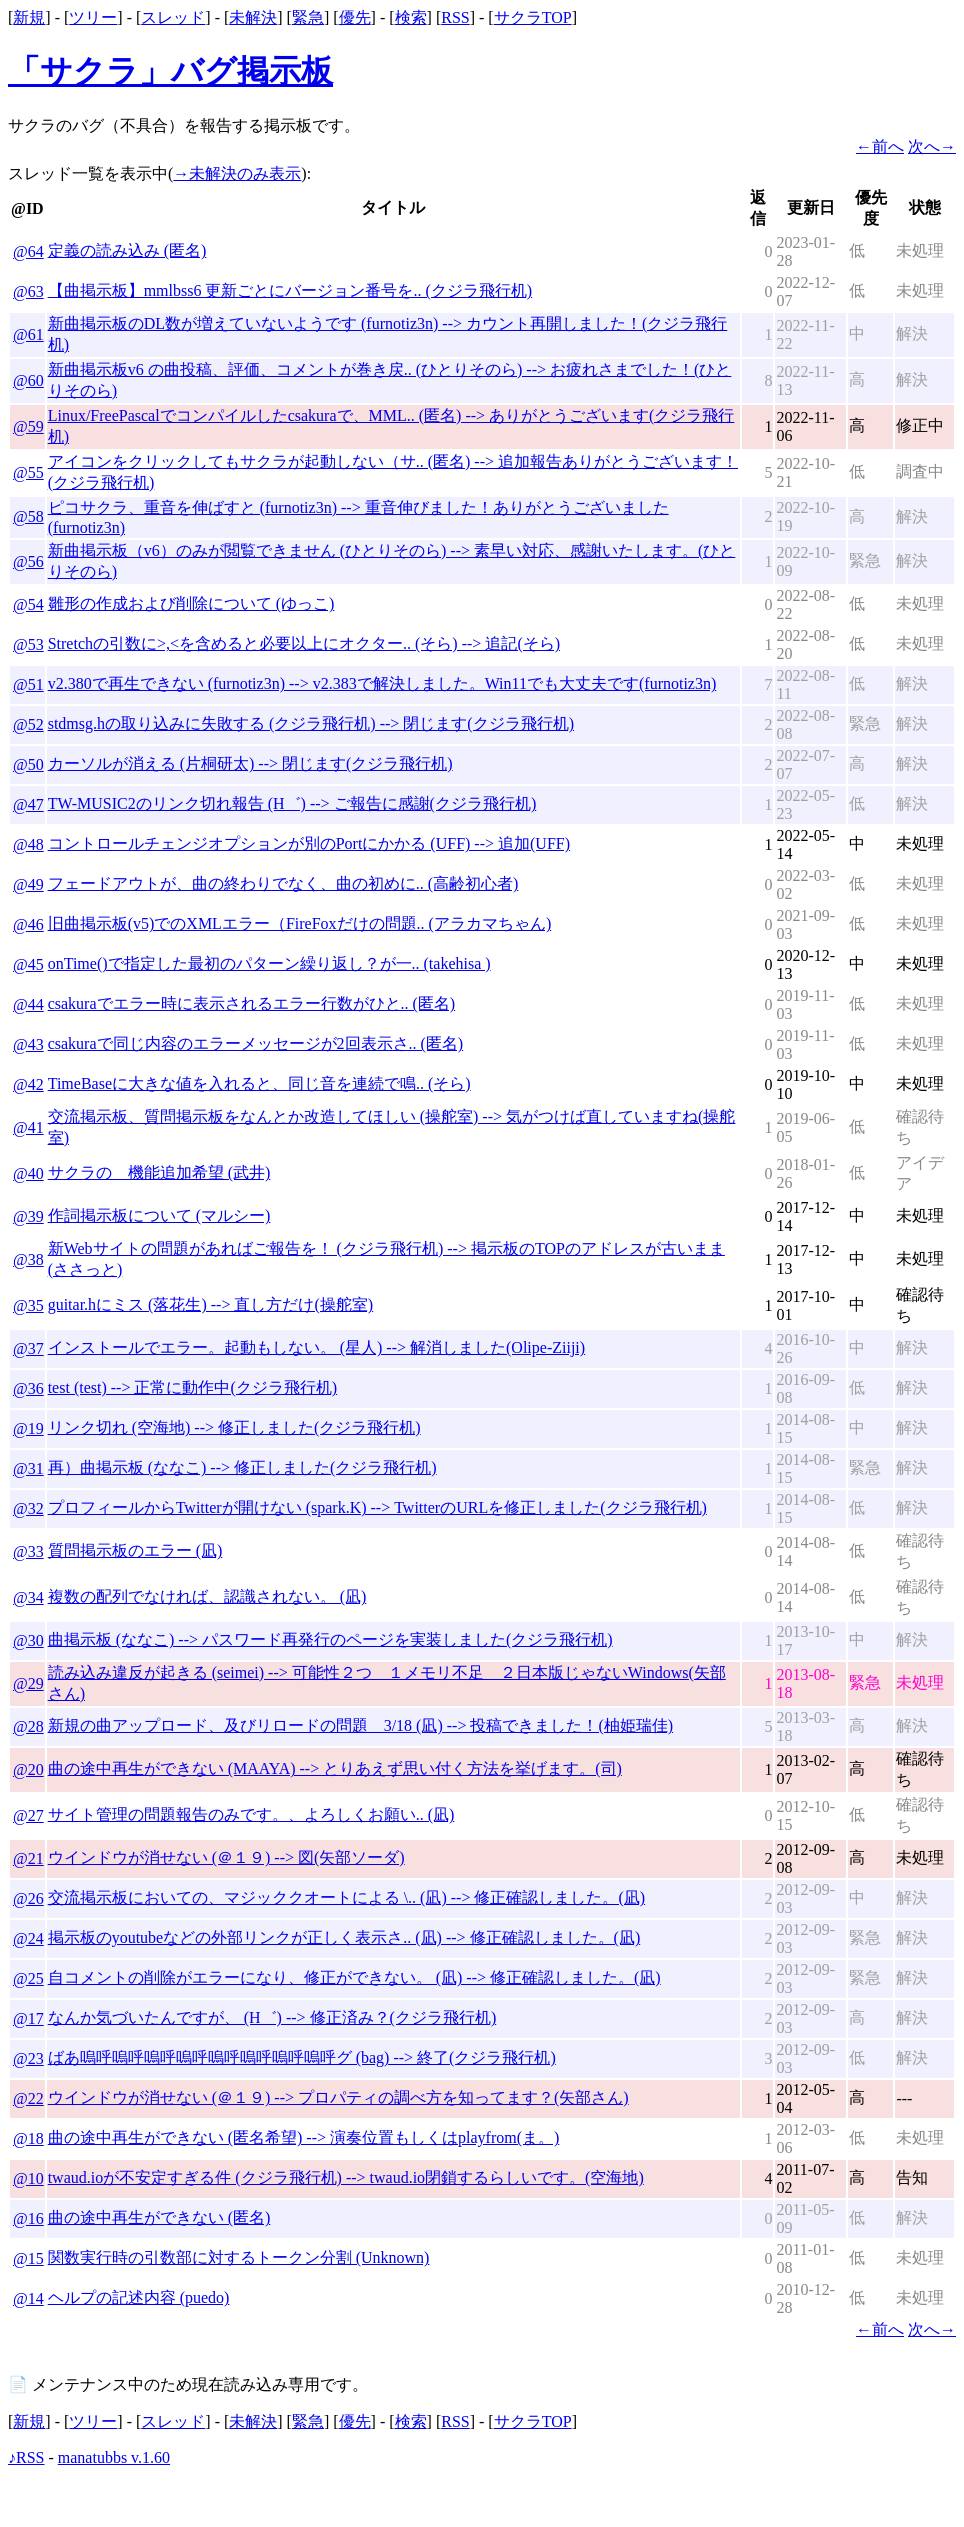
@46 (28, 924)
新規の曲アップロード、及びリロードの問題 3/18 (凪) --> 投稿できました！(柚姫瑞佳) (360, 1725)
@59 (28, 426)
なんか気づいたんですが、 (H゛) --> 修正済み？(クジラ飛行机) (272, 2017)
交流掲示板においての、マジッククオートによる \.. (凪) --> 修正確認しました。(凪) (346, 1897)
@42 (28, 1084)
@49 (28, 884)
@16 (28, 2218)
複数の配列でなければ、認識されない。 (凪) (207, 1596)
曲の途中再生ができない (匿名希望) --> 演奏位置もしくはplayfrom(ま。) (304, 2137)
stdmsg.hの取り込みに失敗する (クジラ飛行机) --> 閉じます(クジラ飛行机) (311, 723)
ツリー (93, 17)
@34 (28, 1597)
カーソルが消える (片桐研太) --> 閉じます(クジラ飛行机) (250, 763)
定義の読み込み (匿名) (127, 250)
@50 (28, 764)
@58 (28, 516)
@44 (28, 1004)
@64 (28, 251)
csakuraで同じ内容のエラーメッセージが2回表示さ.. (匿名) (256, 1043)
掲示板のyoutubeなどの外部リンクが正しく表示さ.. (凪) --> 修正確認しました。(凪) (344, 1937)
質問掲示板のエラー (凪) (135, 1550)
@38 (28, 1259)
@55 (28, 472)
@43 (28, 1044)
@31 (28, 1468)
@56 (28, 561)
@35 (28, 1305)
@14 (28, 2298)
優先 (355, 17)
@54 (28, 604)
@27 (28, 1815)
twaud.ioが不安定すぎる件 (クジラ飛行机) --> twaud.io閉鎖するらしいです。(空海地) (346, 2177)
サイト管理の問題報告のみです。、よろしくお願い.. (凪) (251, 1814)
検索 (411, 17)
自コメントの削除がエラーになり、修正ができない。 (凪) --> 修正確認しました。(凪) (354, 1977)
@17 (28, 2018)
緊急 (308, 17)
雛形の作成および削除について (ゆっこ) (191, 603)
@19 (28, 1428)
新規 (29, 17)
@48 (28, 844)
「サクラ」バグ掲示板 (170, 71)
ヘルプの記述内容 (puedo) (139, 2297)
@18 (28, 2138)
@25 (28, 1978)
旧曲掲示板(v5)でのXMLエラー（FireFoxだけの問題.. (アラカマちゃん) (300, 923)
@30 (28, 1640)
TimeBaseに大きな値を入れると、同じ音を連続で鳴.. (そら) (259, 1083)
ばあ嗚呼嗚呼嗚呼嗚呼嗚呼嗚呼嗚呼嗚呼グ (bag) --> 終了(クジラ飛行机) (302, 2057)
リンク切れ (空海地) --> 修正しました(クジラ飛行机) (234, 1427)
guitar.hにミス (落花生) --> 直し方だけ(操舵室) (210, 1304)
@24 (28, 1938)
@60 (28, 380)
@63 (28, 291)
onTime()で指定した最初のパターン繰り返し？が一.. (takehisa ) (269, 963)
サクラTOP (533, 17)
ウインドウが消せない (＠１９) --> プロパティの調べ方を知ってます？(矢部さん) (338, 2097)
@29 (28, 1683)
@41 (28, 1127)
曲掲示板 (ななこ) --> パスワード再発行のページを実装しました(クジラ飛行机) (330, 1639)
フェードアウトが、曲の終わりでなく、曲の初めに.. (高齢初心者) (283, 883)
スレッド (173, 17)
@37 (28, 1348)
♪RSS (26, 2457)
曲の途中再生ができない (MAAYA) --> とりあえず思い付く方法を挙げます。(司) (335, 1768)
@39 (28, 1216)
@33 (28, 1551)
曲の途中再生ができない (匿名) (159, 2217)
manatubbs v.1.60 (114, 2457)
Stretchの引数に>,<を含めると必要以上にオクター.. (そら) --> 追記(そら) (304, 643)
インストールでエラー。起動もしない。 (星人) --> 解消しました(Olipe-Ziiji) (316, 1347)
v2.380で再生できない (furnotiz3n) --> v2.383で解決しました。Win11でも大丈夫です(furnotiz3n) (382, 683)
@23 (28, 2058)
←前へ (880, 146)
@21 (28, 1858)
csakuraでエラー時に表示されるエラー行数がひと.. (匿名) (252, 1003)
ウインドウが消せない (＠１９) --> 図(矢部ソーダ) (226, 1857)
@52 (28, 724)
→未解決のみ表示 (237, 173)
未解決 (253, 17)
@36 (28, 1388)
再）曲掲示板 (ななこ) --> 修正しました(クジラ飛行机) (242, 1467)
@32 (28, 1508)
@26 (28, 1898)
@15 (28, 2258)
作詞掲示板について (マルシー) (159, 1215)
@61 (28, 334)
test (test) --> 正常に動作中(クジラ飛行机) (192, 1387)
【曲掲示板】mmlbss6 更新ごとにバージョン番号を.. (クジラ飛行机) (290, 290)
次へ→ (932, 146)
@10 (28, 2178)
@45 (28, 964)
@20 (28, 1769)
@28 (28, 1726)
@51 (28, 684)
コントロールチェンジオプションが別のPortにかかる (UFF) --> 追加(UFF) (309, 843)
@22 (28, 2098)
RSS (455, 17)
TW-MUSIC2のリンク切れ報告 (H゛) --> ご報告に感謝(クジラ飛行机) (292, 803)
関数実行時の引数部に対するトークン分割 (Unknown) (239, 2257)
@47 (28, 804)
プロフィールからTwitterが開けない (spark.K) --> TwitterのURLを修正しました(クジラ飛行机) (377, 1507)
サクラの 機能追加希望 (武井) (159, 1172)
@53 (28, 644)
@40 (28, 1173)
